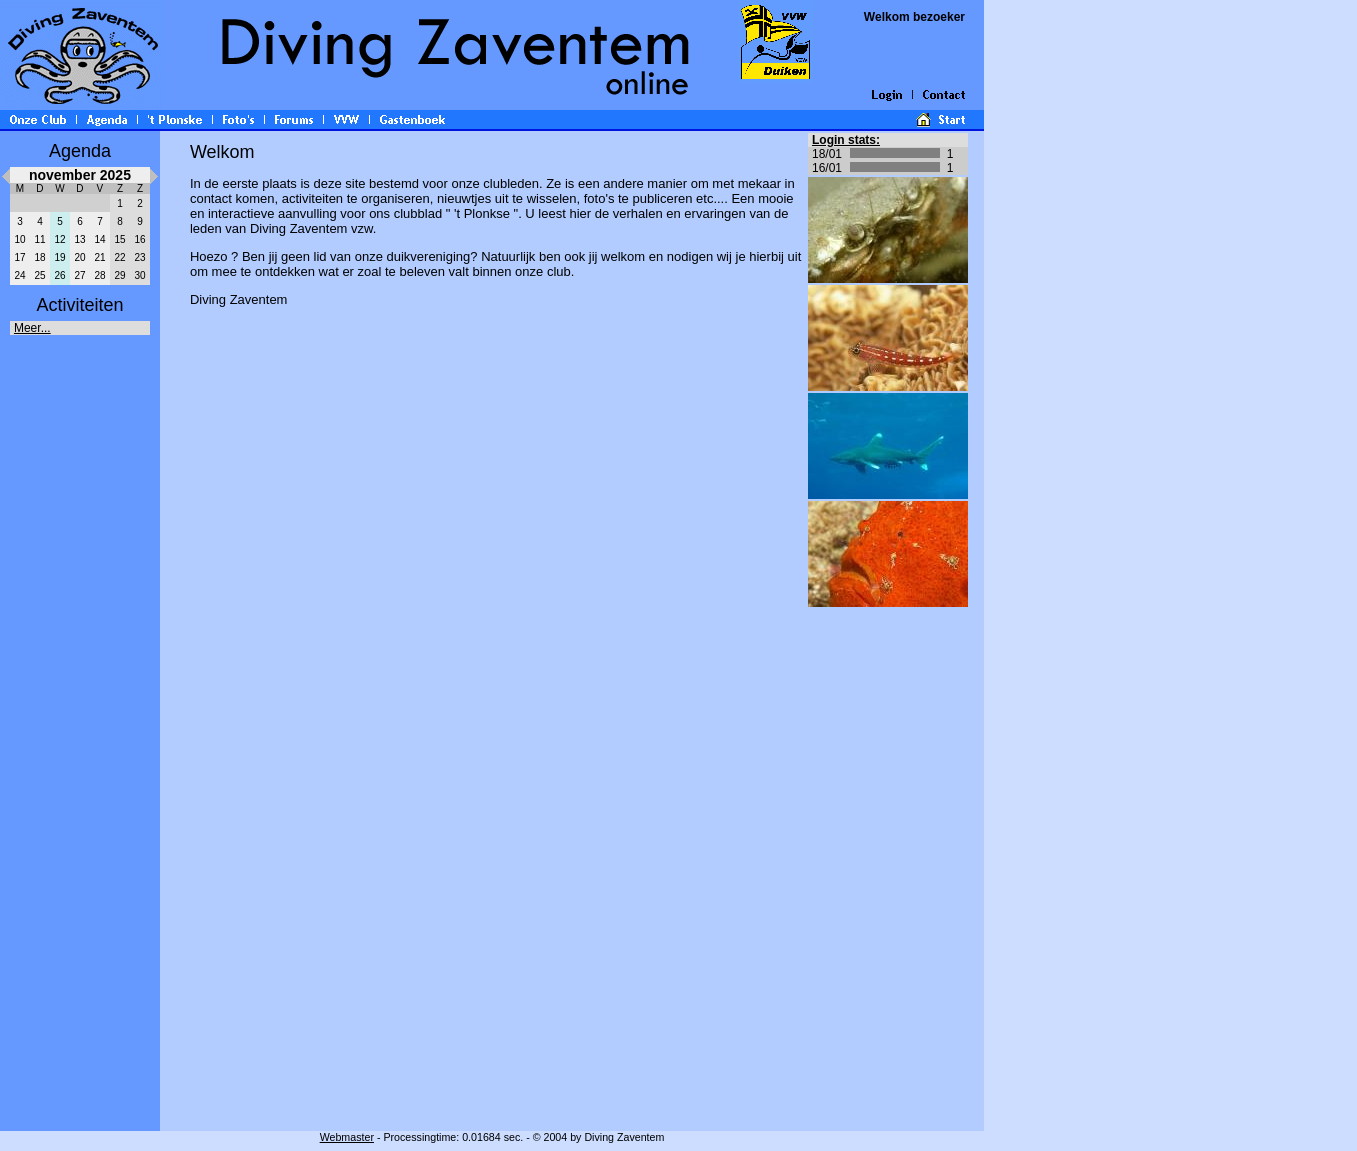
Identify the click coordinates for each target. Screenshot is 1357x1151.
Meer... (32, 328)
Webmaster (347, 1137)
